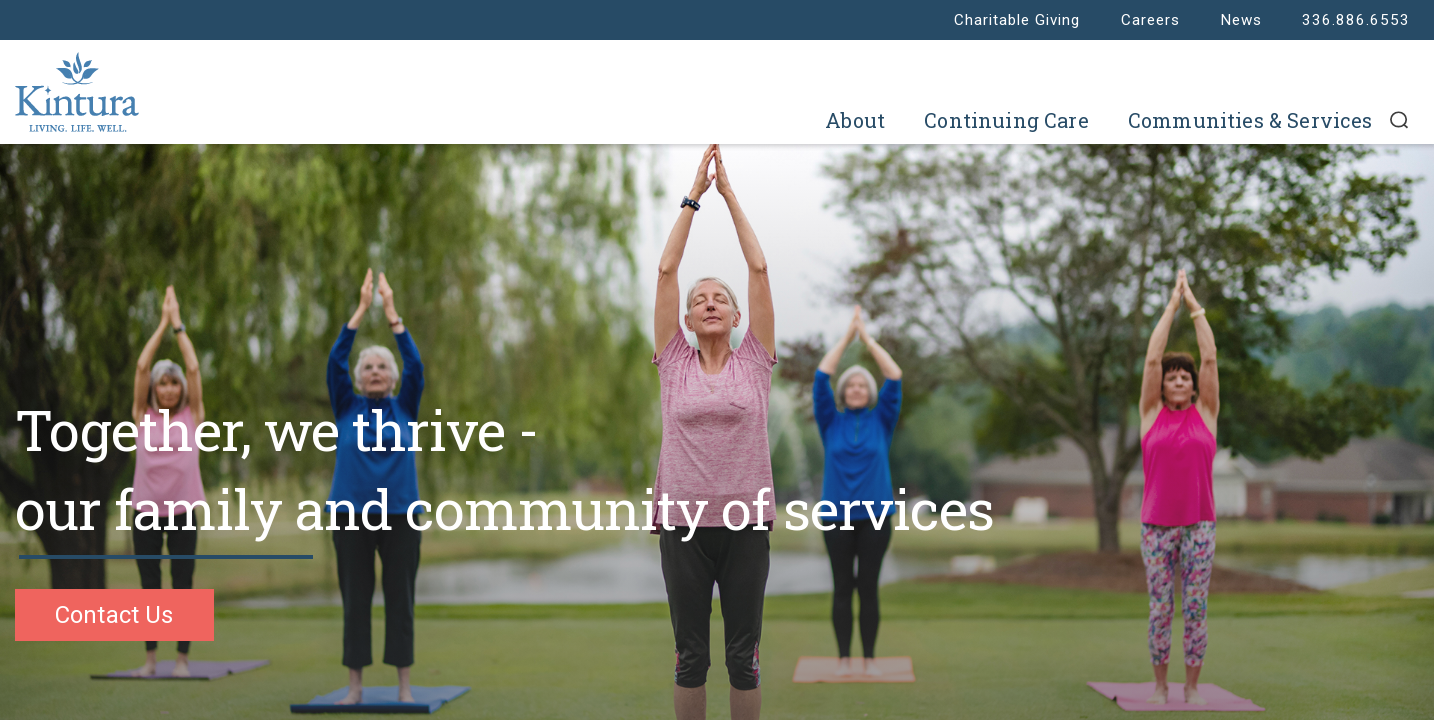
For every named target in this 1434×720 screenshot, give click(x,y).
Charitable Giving (1017, 20)
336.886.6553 (1356, 20)
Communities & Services (1250, 120)
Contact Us (114, 615)
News (1241, 20)
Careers (1150, 20)
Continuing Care (1006, 120)
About (855, 120)
